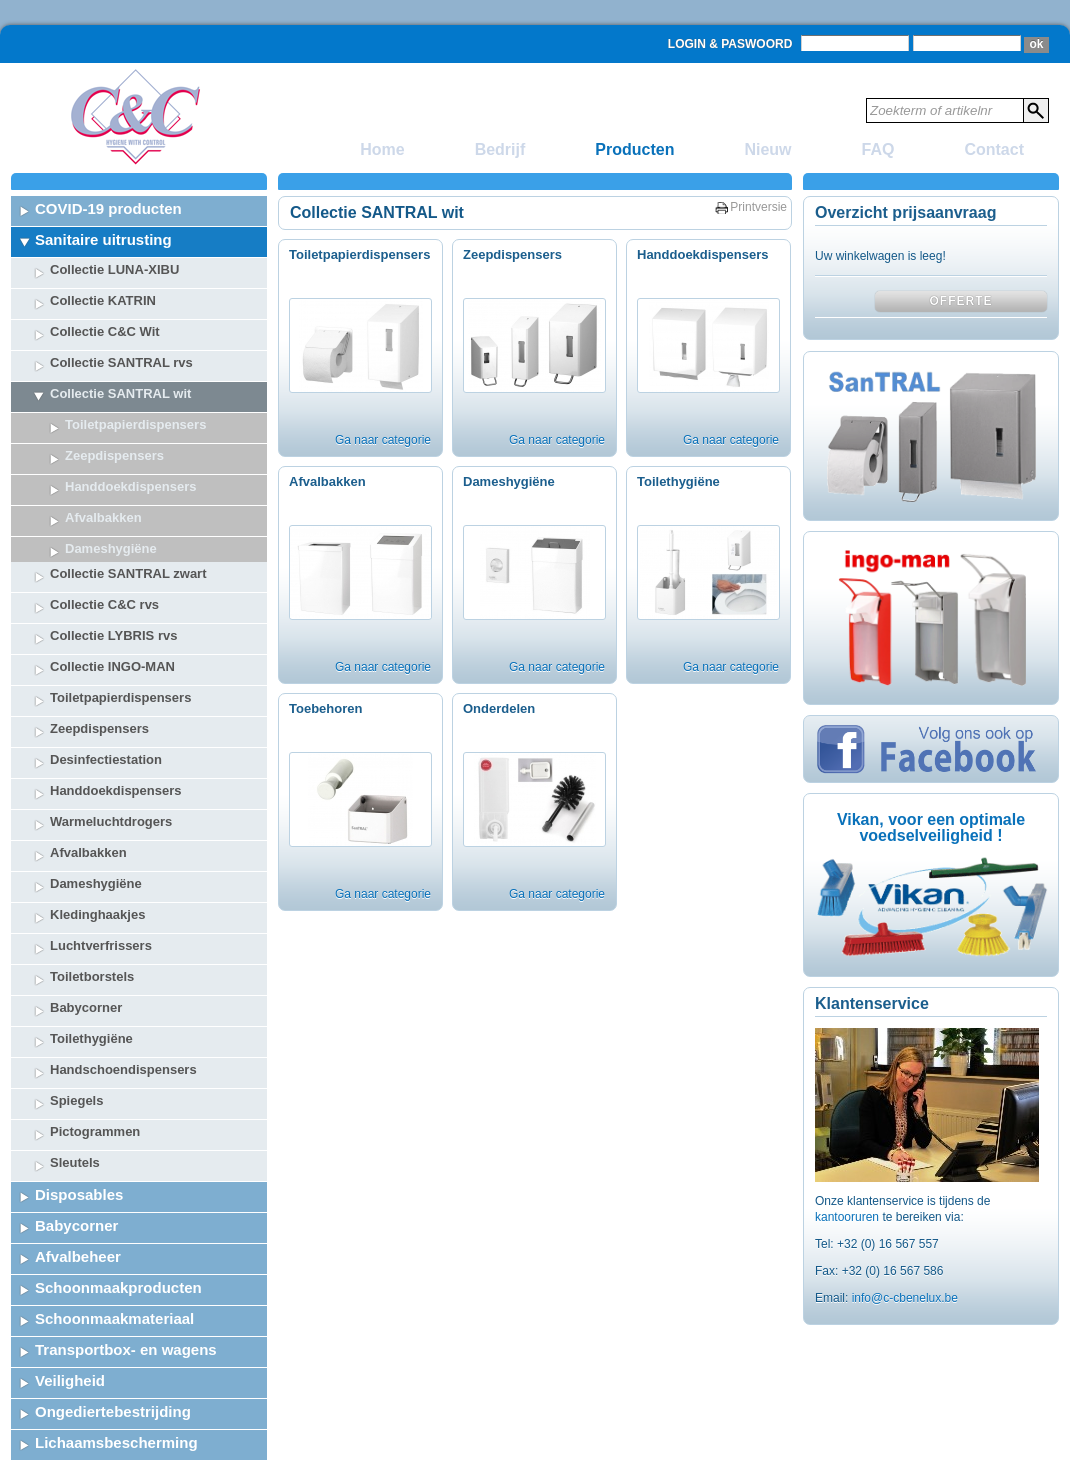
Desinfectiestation (106, 685)
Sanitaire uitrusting (103, 239)
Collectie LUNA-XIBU (114, 269)
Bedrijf (500, 149)
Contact (994, 149)
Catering (65, 1430)
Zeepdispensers (114, 455)
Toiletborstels (92, 902)
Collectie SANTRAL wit (120, 393)
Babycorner (86, 933)
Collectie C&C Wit (105, 331)
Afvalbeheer (78, 1182)
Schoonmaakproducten (118, 1213)
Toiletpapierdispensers (135, 424)
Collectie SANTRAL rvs (121, 362)
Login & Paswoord (730, 44)
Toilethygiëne (91, 964)
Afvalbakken (88, 778)
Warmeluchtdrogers (111, 747)
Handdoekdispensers (116, 716)
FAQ (878, 149)
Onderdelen (499, 708)
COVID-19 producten (108, 208)
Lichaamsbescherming (116, 1368)
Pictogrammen (95, 1057)
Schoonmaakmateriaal (114, 1244)
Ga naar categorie (383, 440)
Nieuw (767, 149)
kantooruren (848, 1217)
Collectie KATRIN (103, 300)
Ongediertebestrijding (113, 1337)
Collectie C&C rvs (104, 530)
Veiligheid (70, 1306)
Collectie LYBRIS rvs (113, 561)
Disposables (79, 1120)
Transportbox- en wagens (126, 1275)
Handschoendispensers (123, 995)
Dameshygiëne (96, 809)
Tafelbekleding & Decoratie (130, 1399)
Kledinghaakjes (97, 840)
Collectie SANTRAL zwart (128, 499)
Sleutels (75, 1088)
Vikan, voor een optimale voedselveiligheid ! (931, 827)
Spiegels (76, 1026)
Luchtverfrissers (101, 871)
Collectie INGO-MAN (112, 592)
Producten (634, 149)
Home (382, 149)
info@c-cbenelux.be (905, 1298)
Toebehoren (325, 708)
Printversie (758, 207)
